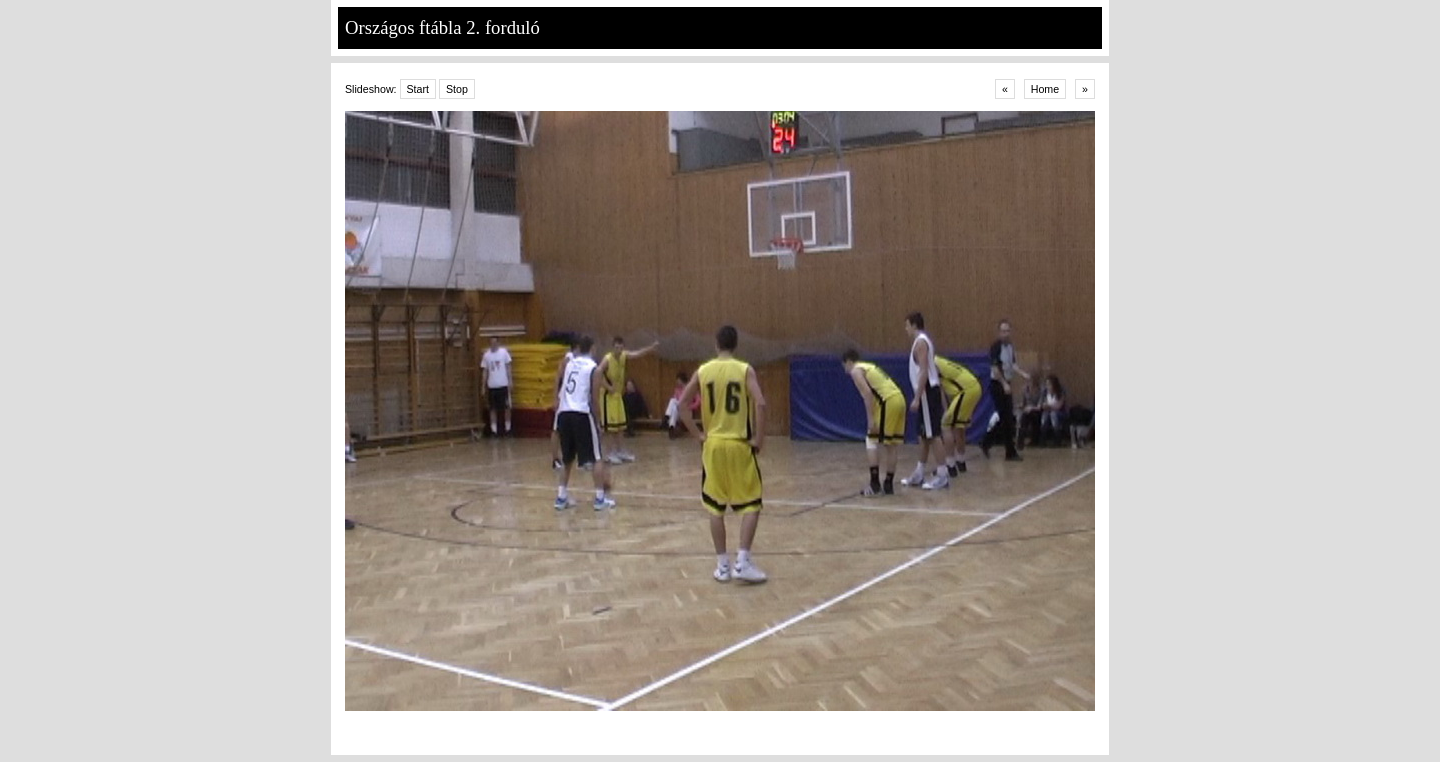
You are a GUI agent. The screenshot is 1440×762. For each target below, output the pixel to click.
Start (418, 89)
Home (1045, 89)
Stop (457, 89)
